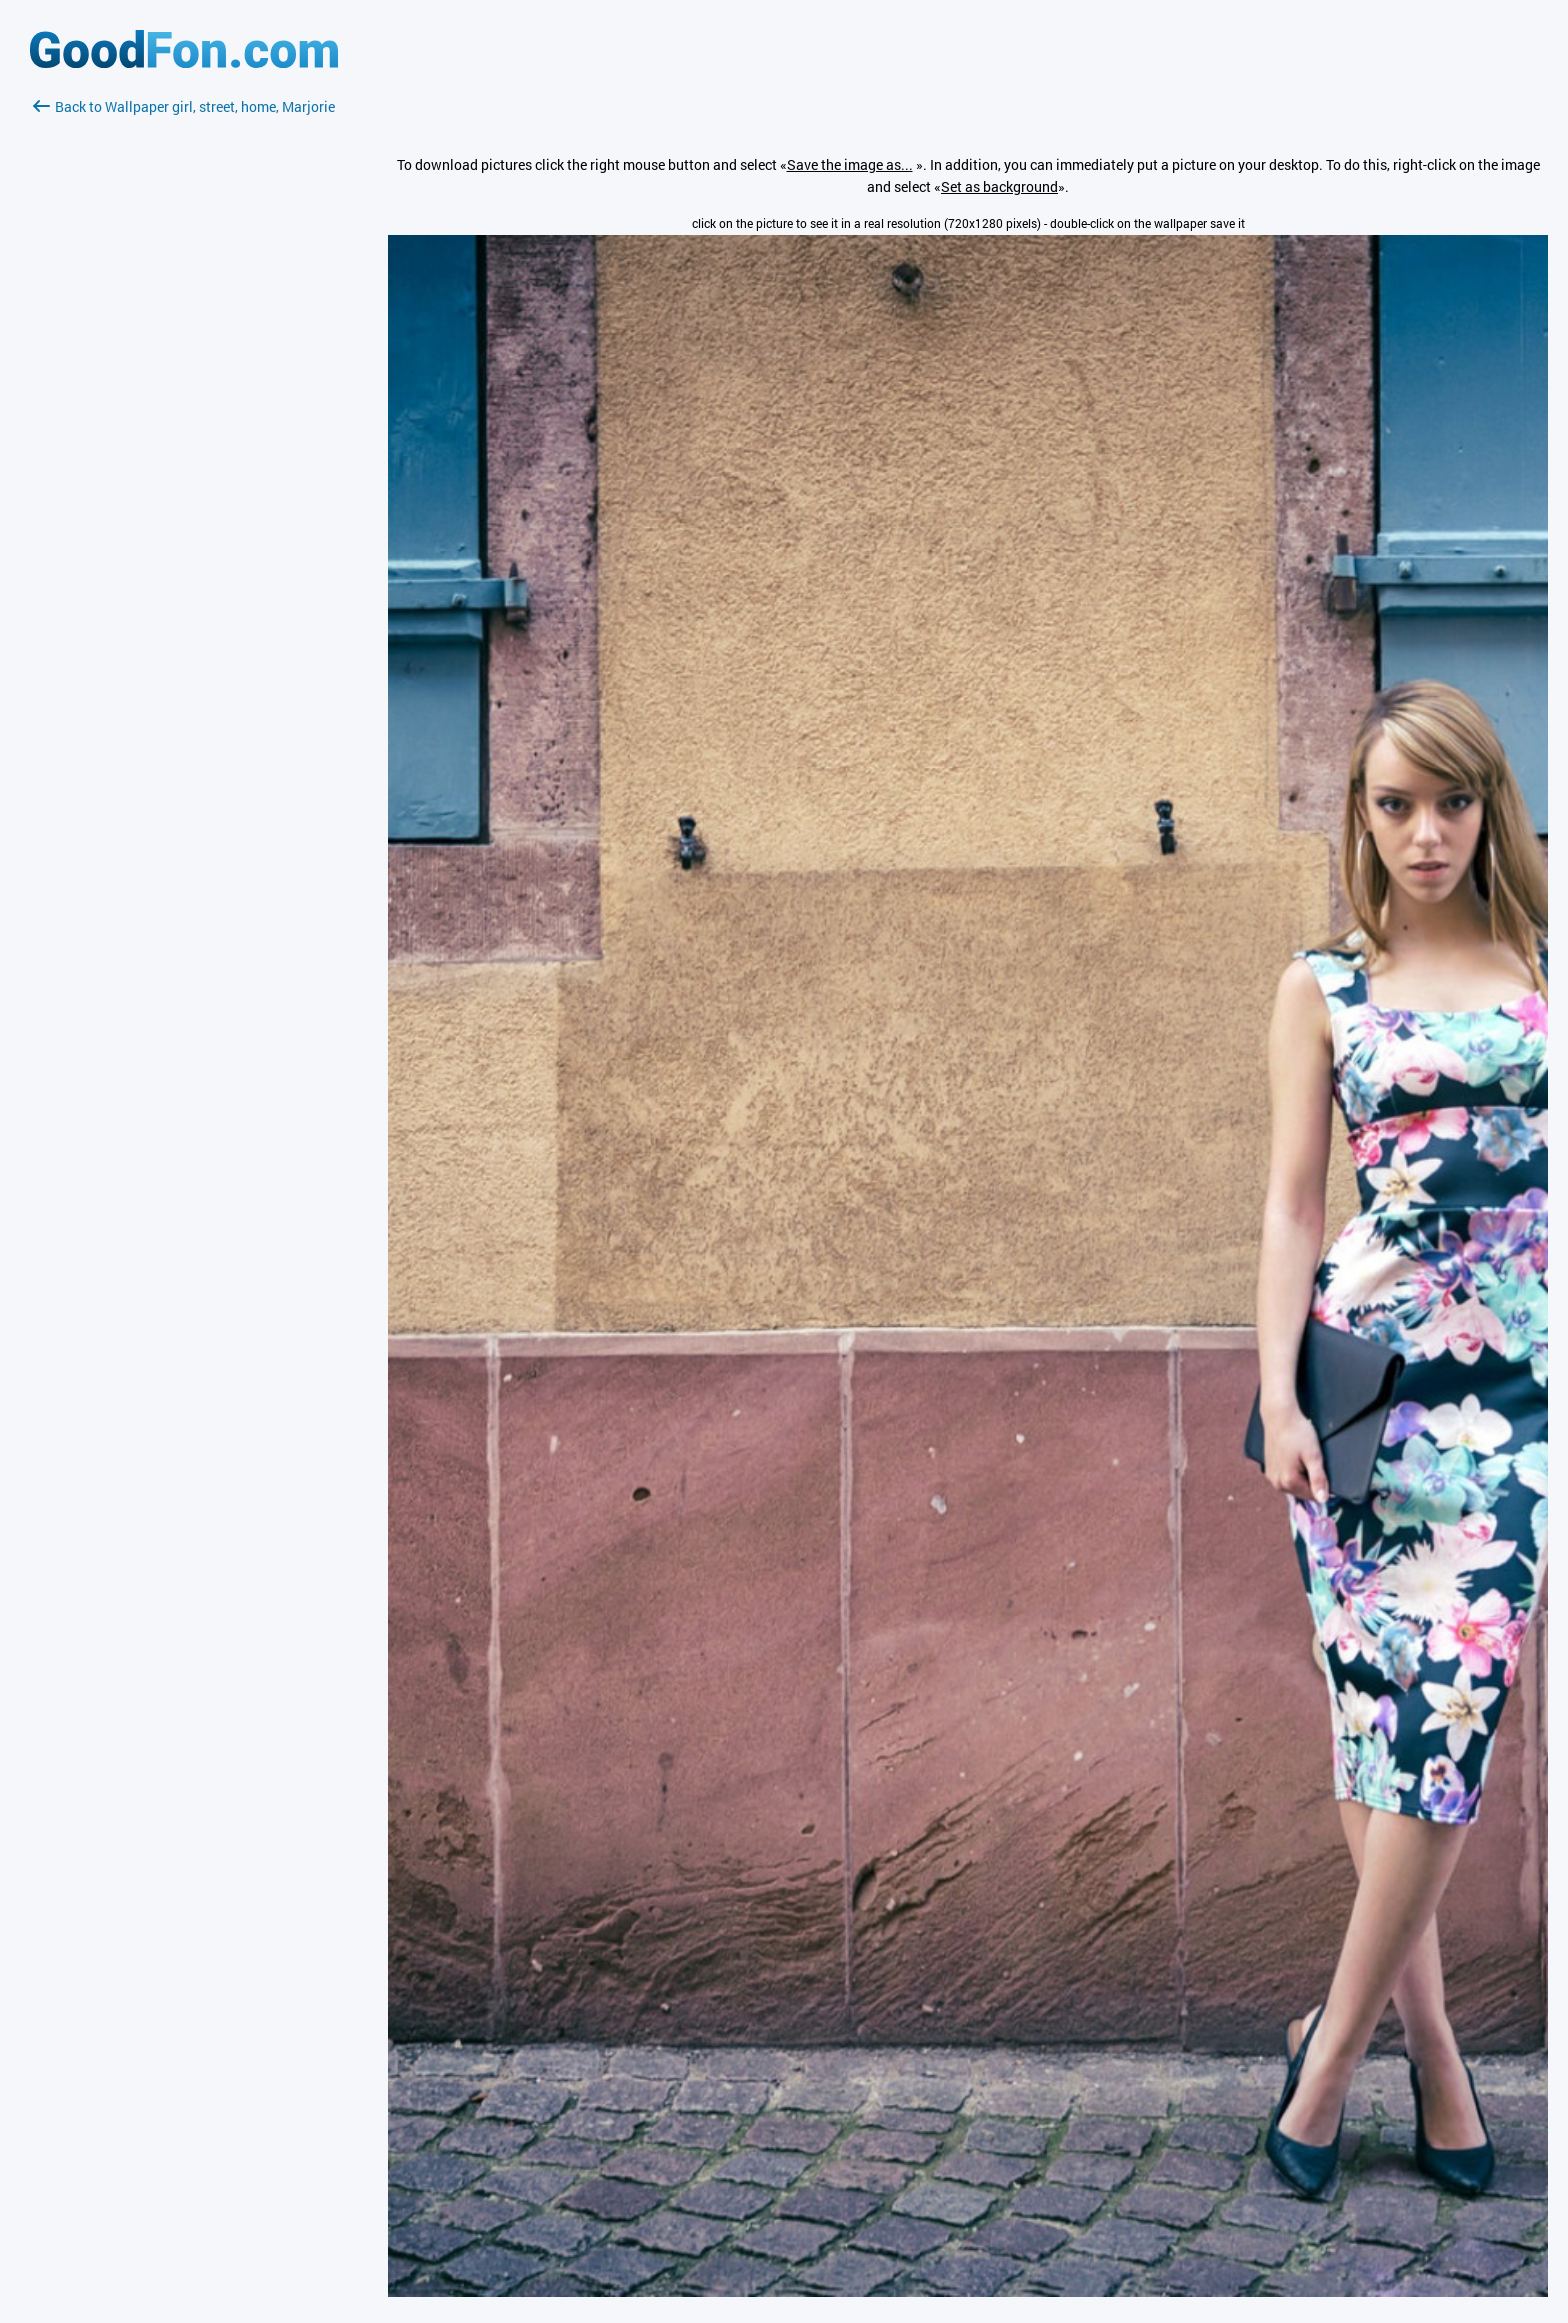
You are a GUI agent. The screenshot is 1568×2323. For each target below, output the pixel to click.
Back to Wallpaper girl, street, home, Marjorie (184, 106)
